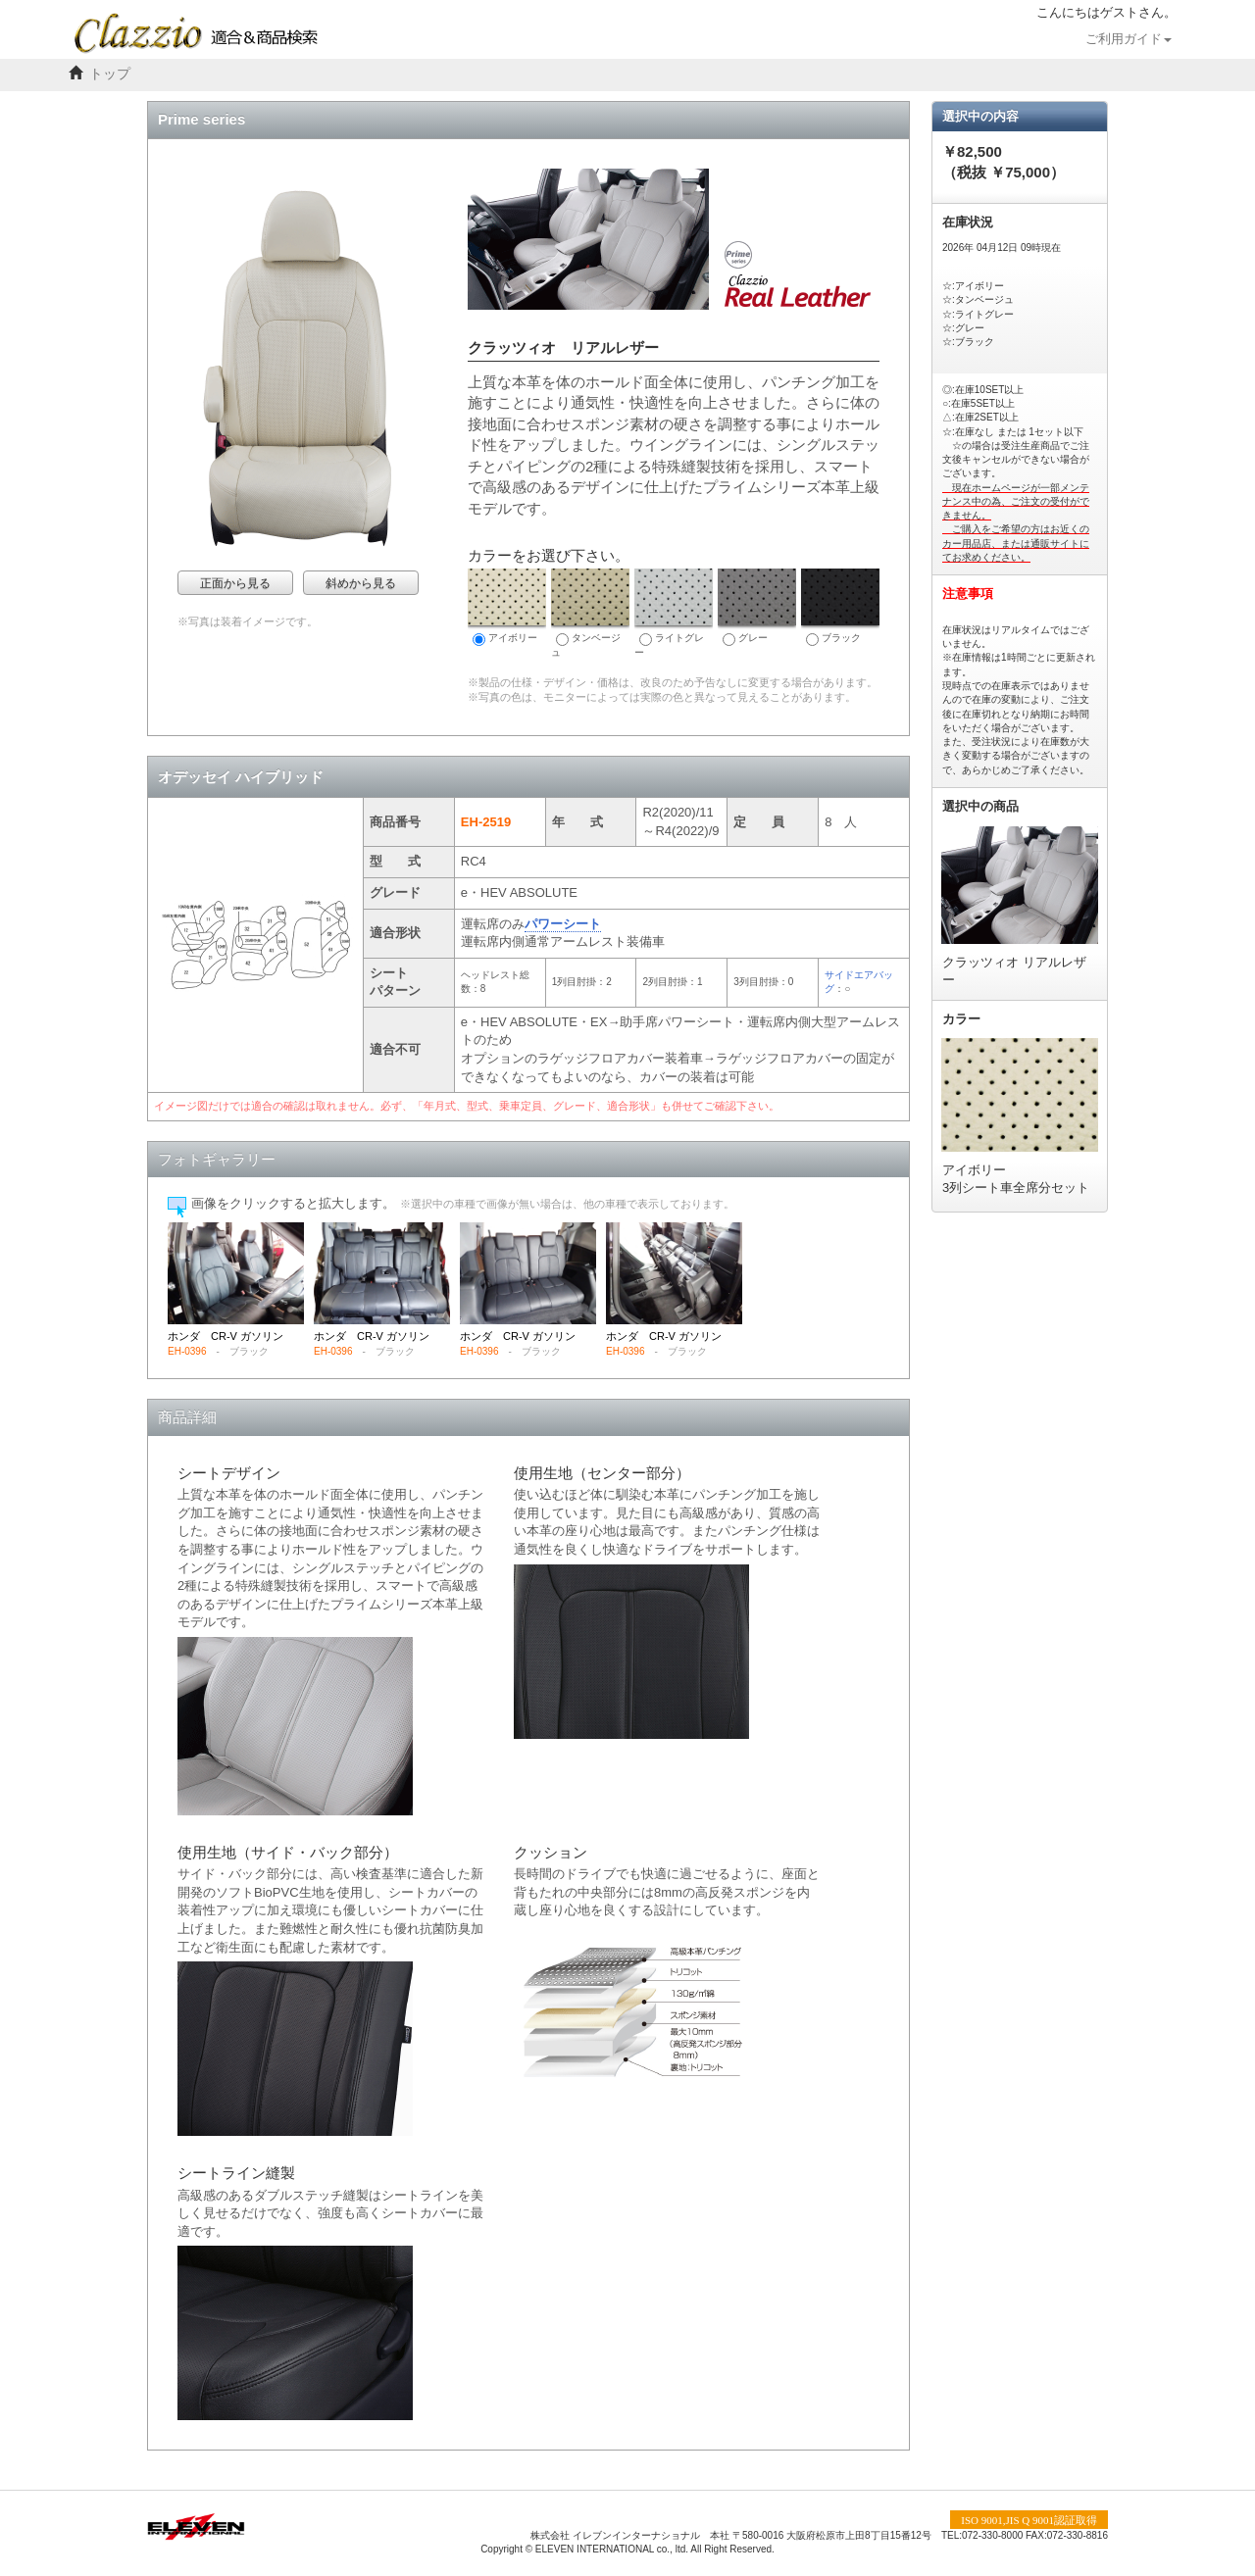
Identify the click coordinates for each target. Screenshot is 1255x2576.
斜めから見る (361, 583)
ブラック (840, 607)
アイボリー (507, 607)
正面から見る (235, 583)
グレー (757, 607)
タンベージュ (590, 613)
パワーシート (563, 923)
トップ (109, 74)
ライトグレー (673, 613)
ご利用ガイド (1128, 39)
